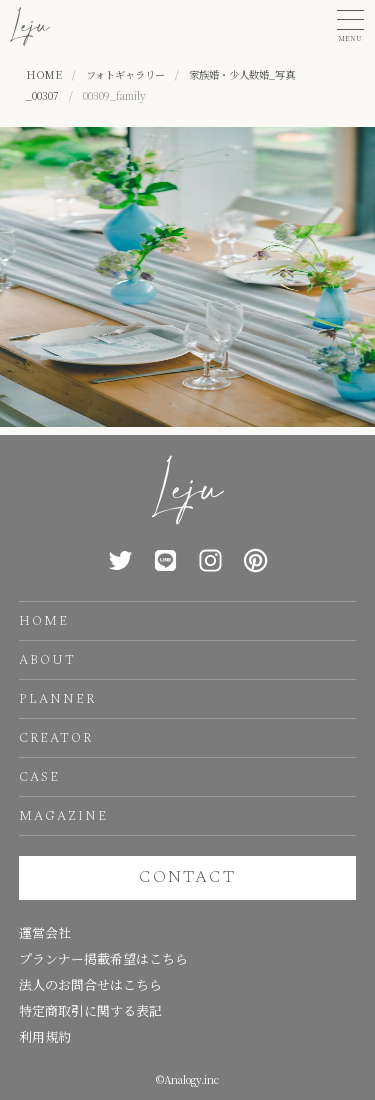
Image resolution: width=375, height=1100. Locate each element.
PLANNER (57, 699)
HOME (44, 621)
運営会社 (45, 932)
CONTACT (187, 877)
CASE (39, 777)
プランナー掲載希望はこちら (103, 958)
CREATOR (56, 738)
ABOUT (47, 660)
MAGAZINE (63, 816)
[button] (350, 26)
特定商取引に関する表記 (90, 1010)
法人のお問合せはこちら (90, 984)
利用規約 (45, 1036)
